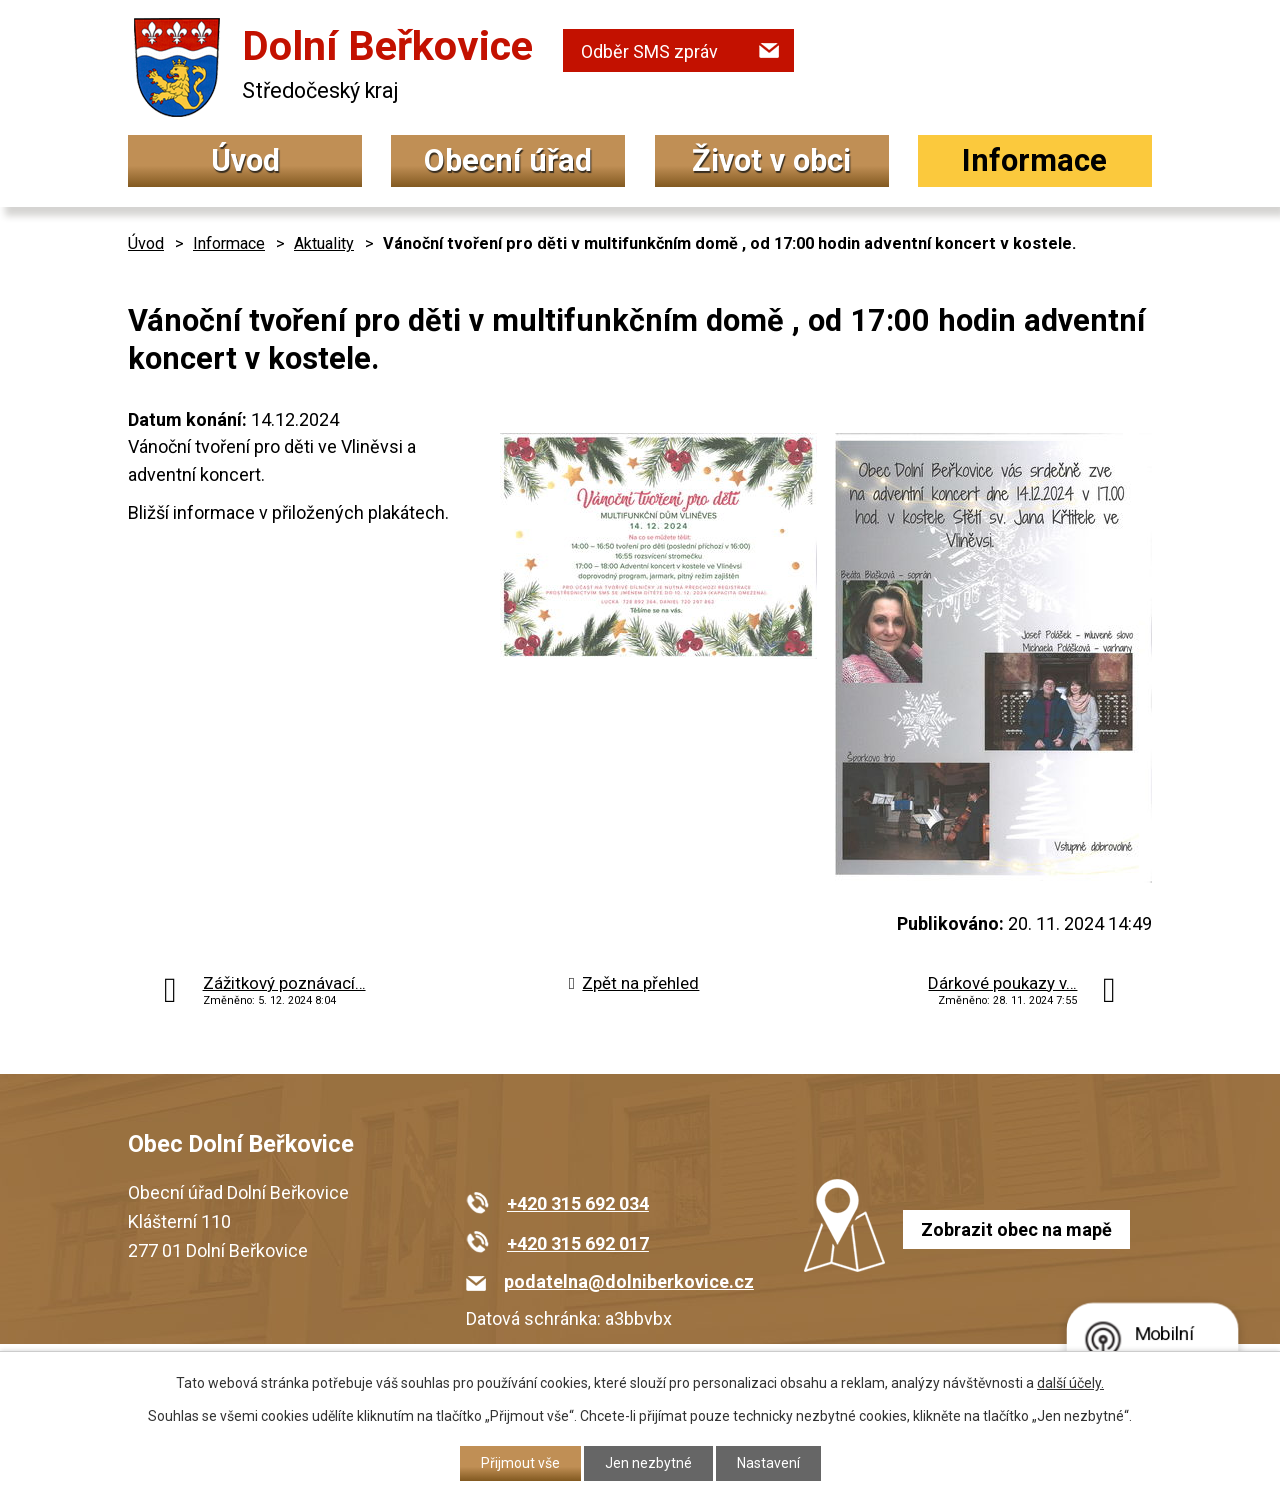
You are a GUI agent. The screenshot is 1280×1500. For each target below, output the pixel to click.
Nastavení (768, 1463)
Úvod (245, 160)
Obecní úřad (508, 160)
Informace (1034, 160)
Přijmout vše (520, 1463)
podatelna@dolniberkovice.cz (629, 1281)
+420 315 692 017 (578, 1243)
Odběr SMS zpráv (649, 51)
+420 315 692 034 (578, 1203)
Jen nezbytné (648, 1463)
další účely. (1070, 1383)
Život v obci (771, 160)
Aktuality (324, 243)
